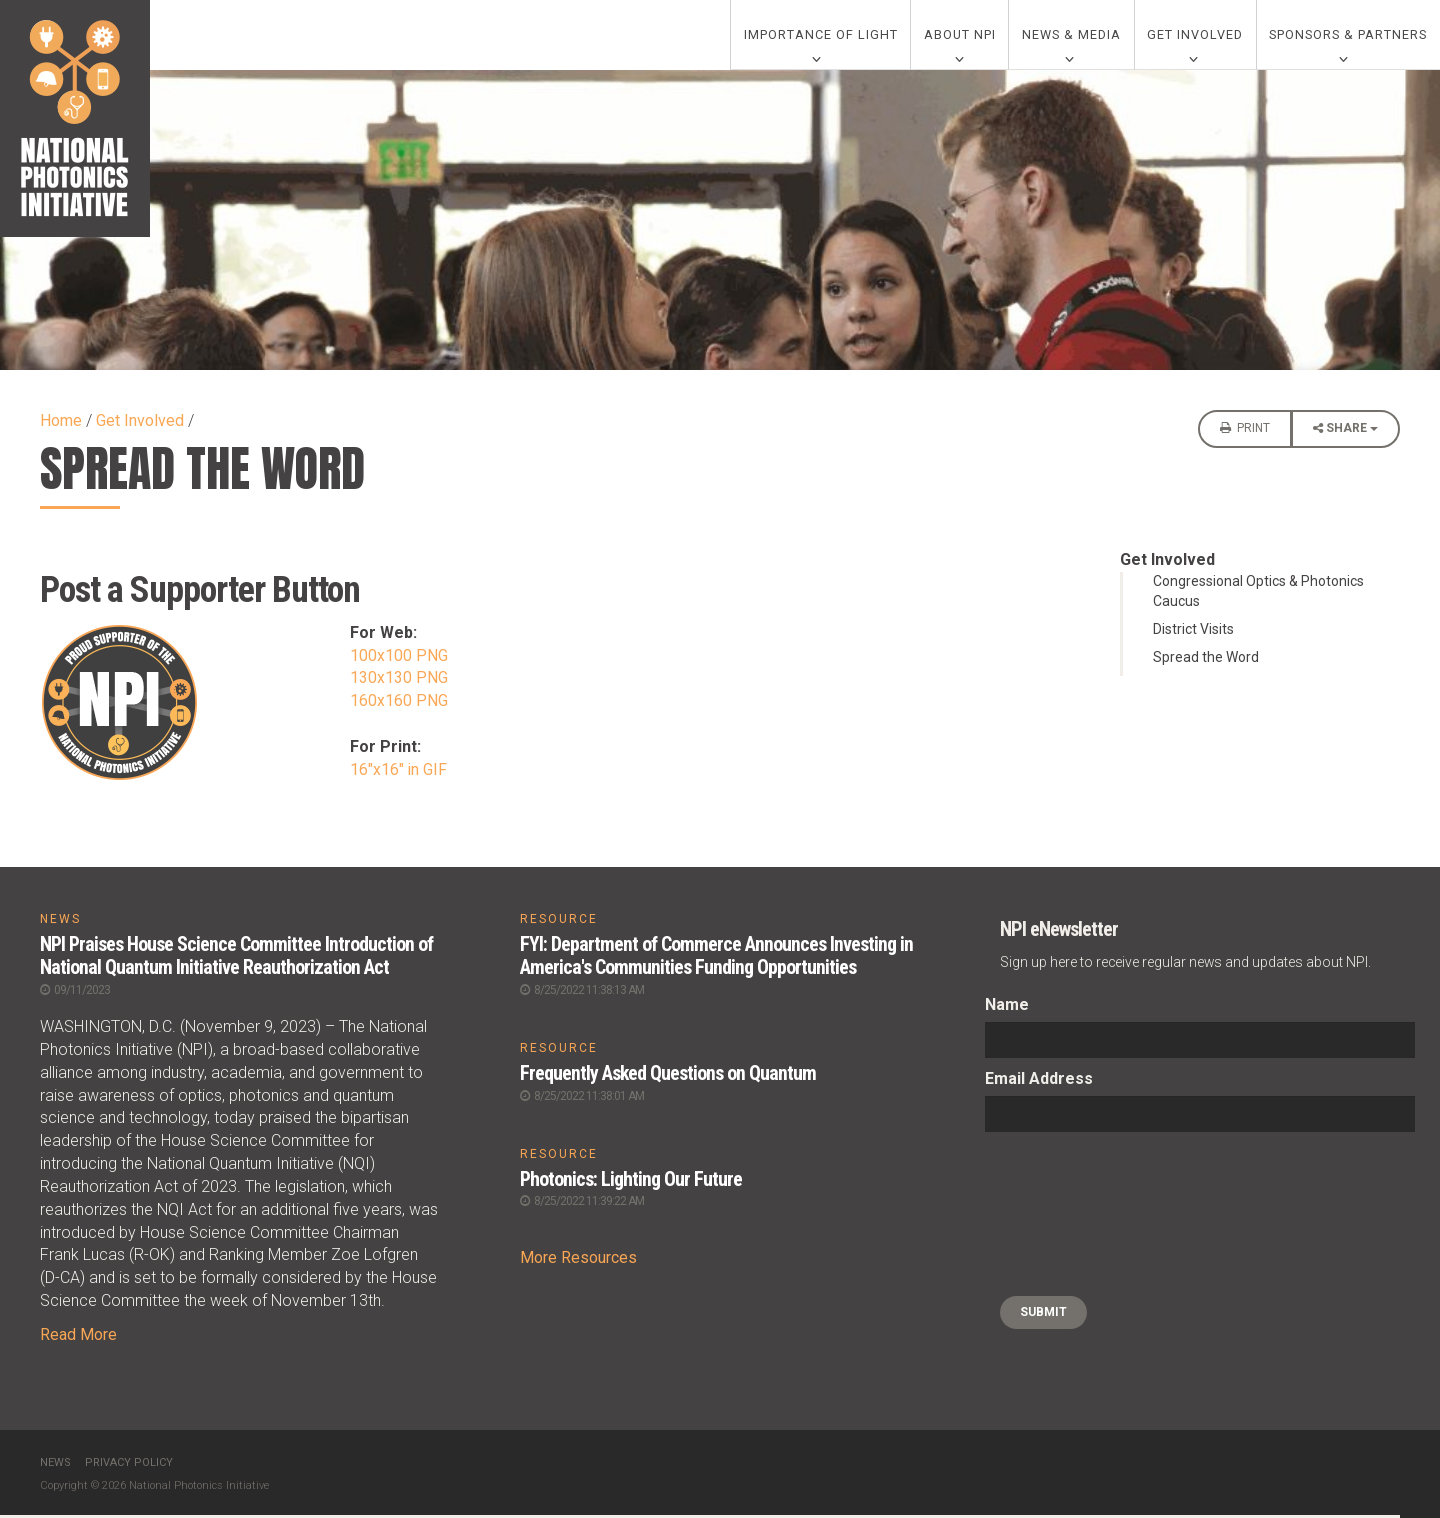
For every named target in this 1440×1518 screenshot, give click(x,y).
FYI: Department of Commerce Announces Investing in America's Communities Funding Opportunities (717, 959)
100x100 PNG (399, 659)
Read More (78, 1336)
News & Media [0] (1071, 36)
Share (1345, 437)
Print (1245, 432)
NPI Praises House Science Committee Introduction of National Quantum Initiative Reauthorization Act (237, 959)
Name (1007, 1008)
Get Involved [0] (1195, 36)
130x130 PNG (399, 681)
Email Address (1039, 1082)
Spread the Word (1206, 661)
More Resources (578, 1258)
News (55, 1464)
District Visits (1193, 633)
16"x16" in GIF (399, 773)
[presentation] (1067, 1218)
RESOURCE (559, 923)
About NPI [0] (960, 36)
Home (61, 424)
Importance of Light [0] (821, 36)
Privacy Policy (129, 1464)
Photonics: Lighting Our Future (632, 1180)
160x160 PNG (399, 704)
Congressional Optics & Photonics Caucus (1258, 595)
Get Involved (140, 424)
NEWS (60, 923)
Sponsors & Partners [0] (1348, 36)
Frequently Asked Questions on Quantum (668, 1075)
